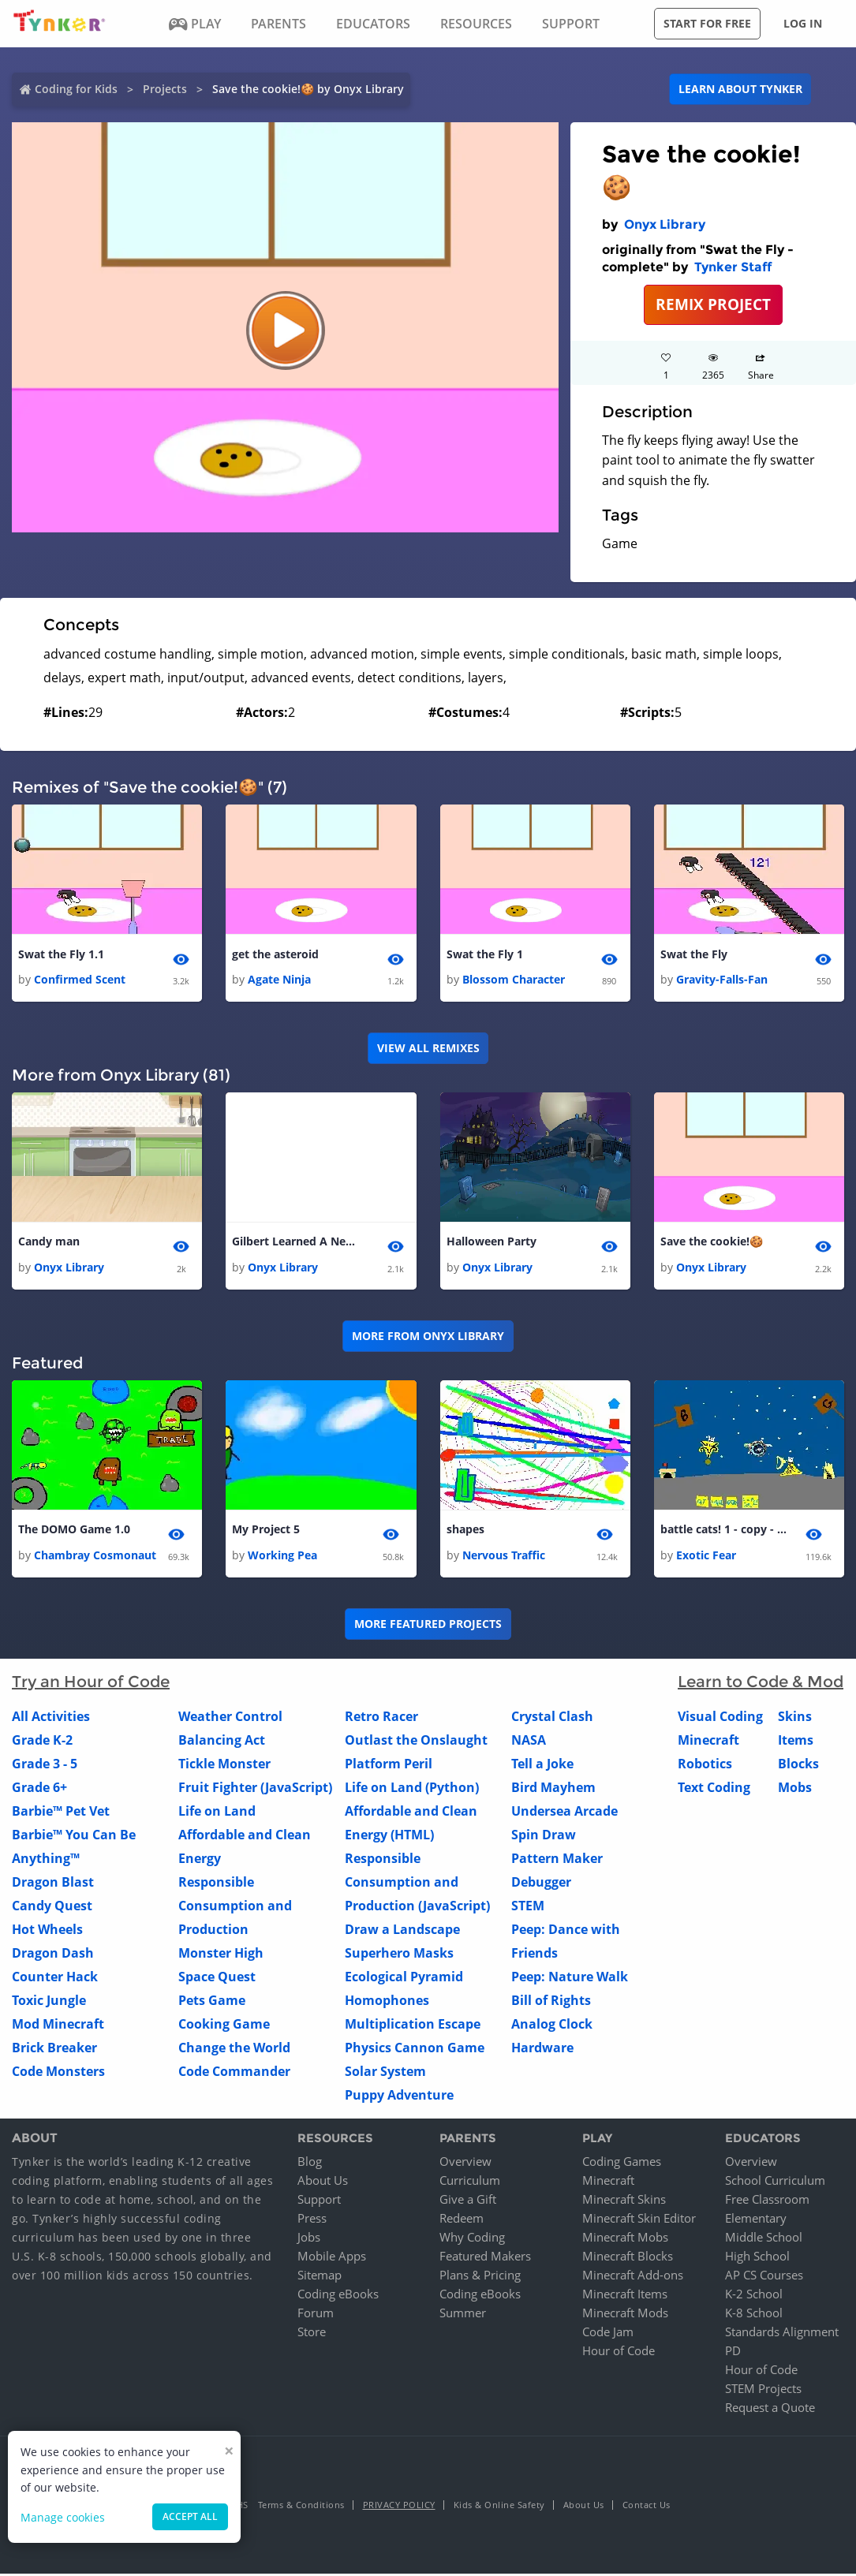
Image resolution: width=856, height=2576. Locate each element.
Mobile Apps (331, 2258)
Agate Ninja (279, 980)
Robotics (705, 1765)
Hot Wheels (47, 1930)
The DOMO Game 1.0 (74, 1531)
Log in (802, 23)
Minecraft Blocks (627, 2258)
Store (311, 2334)
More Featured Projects (428, 1625)
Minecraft (708, 1741)
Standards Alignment (782, 2334)
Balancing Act (221, 1741)
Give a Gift (467, 2201)
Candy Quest (52, 1907)
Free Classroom (767, 2201)
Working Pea (282, 1556)
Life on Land (217, 1812)
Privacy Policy (399, 2507)
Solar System (385, 2072)
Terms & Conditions (301, 2507)
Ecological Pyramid (404, 1978)
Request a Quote (770, 2409)
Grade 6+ (39, 1789)
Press (312, 2220)
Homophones (387, 2001)
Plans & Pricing (480, 2277)
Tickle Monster (224, 1765)
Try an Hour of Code (91, 1683)
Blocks (798, 1765)
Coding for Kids (76, 88)
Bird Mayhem (553, 1789)
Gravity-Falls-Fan (722, 980)
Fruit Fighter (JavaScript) (255, 1789)
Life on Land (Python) (412, 1789)
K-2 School (754, 2296)
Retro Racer (381, 1718)
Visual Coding (720, 1718)
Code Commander (234, 2072)
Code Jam (608, 2334)
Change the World (234, 2049)
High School (757, 2258)
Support (319, 2201)
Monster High (221, 1954)
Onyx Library (664, 224)
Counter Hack (55, 1978)
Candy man (49, 1242)
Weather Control (230, 1718)
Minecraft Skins (624, 2201)
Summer (462, 2315)
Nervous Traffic (503, 1556)
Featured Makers (485, 2258)
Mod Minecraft (58, 2025)
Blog (309, 2163)
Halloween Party (491, 1242)
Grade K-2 (42, 1741)
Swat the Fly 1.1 (61, 954)
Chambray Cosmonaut (95, 1556)
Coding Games (621, 2163)
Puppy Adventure (399, 2096)
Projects (165, 88)
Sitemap (319, 2277)
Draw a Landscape (402, 1930)
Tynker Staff (733, 266)
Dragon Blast (53, 1883)
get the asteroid (275, 954)
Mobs (795, 1789)
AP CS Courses (764, 2277)
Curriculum (469, 2182)
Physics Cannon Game (414, 2049)
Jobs (308, 2239)
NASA (528, 1741)
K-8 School (754, 2315)
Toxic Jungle (49, 2001)
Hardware (542, 2049)
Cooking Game (224, 2025)
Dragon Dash (53, 1954)
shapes (465, 1531)
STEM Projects (763, 2391)
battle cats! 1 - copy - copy (723, 1531)
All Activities (51, 1718)
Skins (795, 1718)
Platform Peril (388, 1765)
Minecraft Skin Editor (639, 2220)
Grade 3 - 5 (44, 1765)
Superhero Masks (399, 1954)
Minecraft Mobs (625, 2239)
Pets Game (211, 2001)
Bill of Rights (551, 2001)
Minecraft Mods (625, 2315)
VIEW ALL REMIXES (428, 1048)
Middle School (763, 2239)
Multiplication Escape (412, 2025)
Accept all (190, 2516)
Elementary (756, 2220)
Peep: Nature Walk (569, 1978)
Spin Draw (543, 1836)
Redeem (461, 2220)
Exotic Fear (706, 1556)
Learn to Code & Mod (760, 1683)
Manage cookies (63, 2517)
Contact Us (646, 2507)
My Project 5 (266, 1531)
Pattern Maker (557, 1860)
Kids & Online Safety (499, 2507)
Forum (315, 2315)
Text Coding (714, 1789)
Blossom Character (513, 980)
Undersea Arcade (564, 1812)
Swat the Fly (693, 954)
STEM (527, 1907)
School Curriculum (775, 2182)
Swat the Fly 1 (485, 954)
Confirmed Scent (79, 980)
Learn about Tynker (740, 88)
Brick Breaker (54, 2049)
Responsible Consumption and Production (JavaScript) (417, 1883)
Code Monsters (58, 2072)
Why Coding (472, 2239)
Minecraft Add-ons (632, 2277)
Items (795, 1741)
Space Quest (217, 1978)
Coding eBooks (338, 2296)
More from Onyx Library (428, 1337)
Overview (465, 2163)
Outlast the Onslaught (416, 1741)
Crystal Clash (552, 1718)
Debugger (541, 1883)
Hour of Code (618, 2353)
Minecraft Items (624, 2296)
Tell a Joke (542, 1765)
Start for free (707, 23)
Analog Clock (551, 2025)
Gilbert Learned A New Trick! (295, 1242)
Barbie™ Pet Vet (61, 1812)
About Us (322, 2182)
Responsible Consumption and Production (235, 1907)
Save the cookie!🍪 (711, 1242)
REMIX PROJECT (713, 304)
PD (733, 2353)
